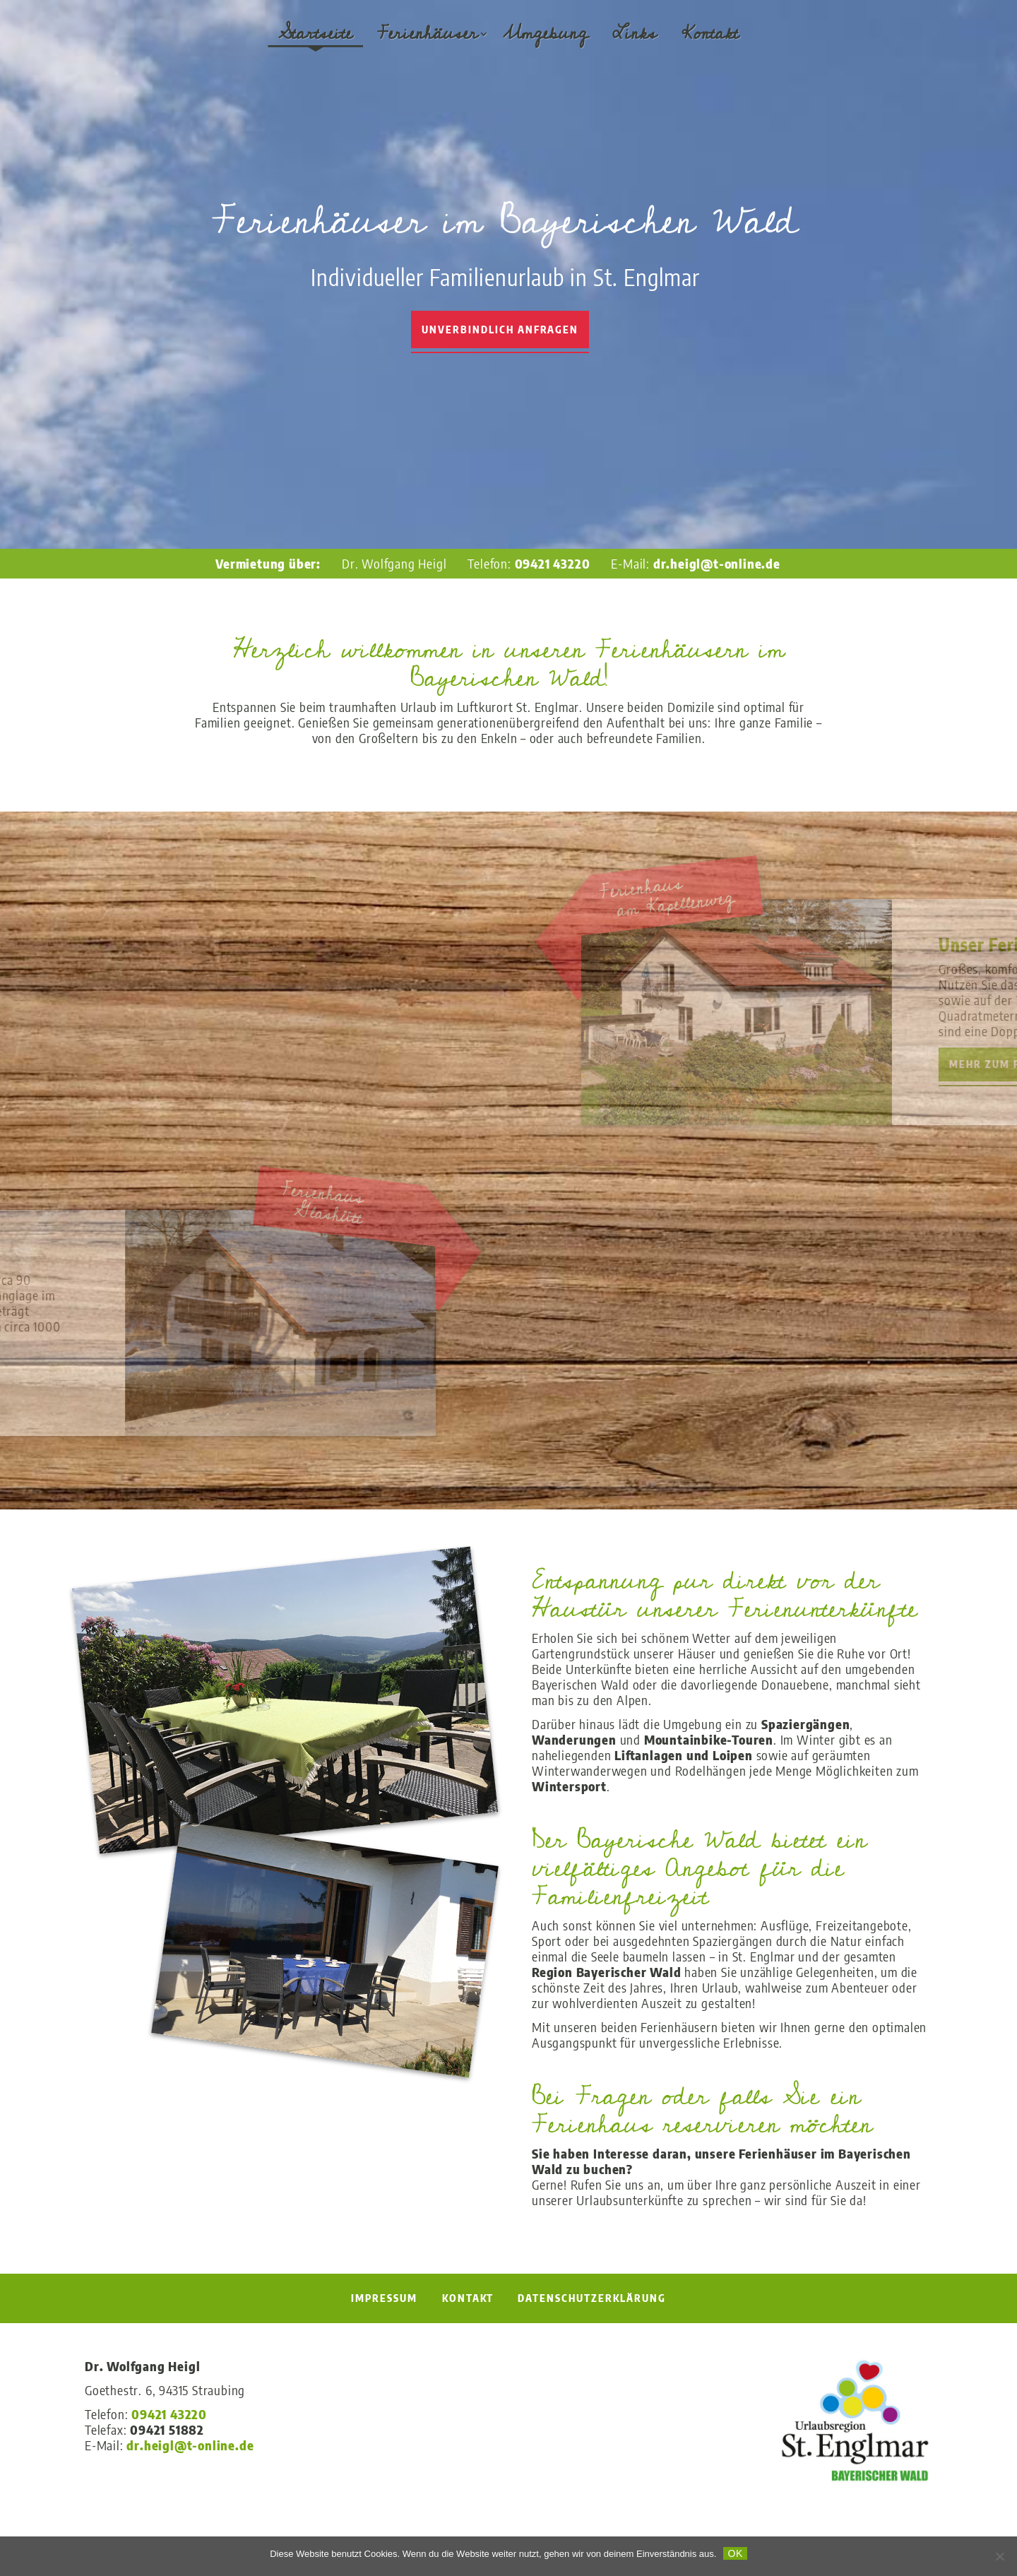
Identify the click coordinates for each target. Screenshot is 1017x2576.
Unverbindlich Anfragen (500, 330)
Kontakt (710, 33)
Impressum (384, 2298)
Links (634, 33)
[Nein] (999, 2556)
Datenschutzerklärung (592, 2298)
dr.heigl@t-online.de (716, 563)
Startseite (315, 33)
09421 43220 (552, 563)
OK (734, 2553)
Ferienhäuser (427, 33)
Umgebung (545, 33)
